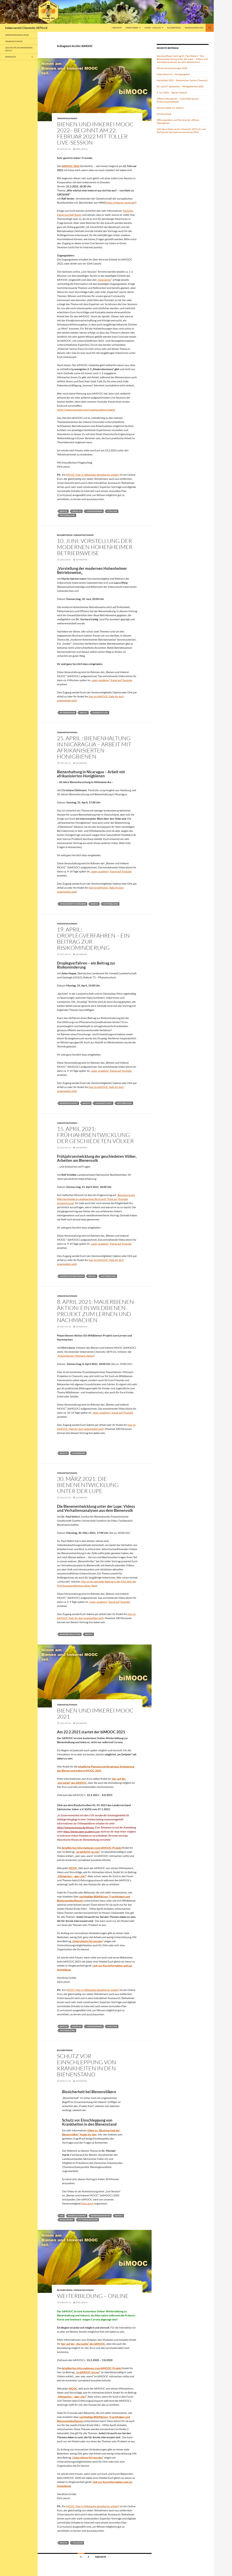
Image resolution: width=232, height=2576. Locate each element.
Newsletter (104, 279)
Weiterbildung (67, 515)
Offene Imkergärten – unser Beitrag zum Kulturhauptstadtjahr (178, 100)
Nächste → (102, 2556)
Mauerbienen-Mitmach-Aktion (76, 1355)
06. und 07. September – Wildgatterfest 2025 (180, 86)
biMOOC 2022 (71, 166)
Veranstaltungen (67, 118)
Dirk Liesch (81, 149)
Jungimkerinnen (94, 511)
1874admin (81, 559)
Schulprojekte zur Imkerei (170, 107)
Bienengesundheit (69, 1103)
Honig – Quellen (153, 28)
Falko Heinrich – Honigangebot (173, 74)
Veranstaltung (100, 712)
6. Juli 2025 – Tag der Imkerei (172, 92)
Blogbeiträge (174, 28)
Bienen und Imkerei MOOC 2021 (95, 1713)
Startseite (117, 28)
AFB (61, 2216)
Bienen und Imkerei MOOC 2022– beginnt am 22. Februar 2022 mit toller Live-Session (95, 133)
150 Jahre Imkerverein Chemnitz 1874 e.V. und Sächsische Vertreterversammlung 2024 (181, 131)
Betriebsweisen (67, 712)
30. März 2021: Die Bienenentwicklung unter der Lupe (88, 1484)
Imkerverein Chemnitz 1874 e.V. (26, 28)
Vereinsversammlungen (17, 35)
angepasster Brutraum (72, 1276)
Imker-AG (76, 511)
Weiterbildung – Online (93, 2295)
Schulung (112, 511)
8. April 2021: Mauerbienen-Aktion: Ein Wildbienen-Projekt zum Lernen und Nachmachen (96, 1310)
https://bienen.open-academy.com (81, 1831)
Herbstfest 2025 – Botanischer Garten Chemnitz (182, 80)
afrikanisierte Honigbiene (73, 904)
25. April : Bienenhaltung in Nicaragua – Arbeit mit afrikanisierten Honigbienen (94, 747)
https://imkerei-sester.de (120, 202)
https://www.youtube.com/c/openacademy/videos (86, 409)
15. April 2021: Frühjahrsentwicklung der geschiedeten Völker (95, 1134)
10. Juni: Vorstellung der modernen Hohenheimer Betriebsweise (94, 546)
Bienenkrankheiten (100, 2216)
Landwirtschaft (103, 1103)
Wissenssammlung (194, 28)
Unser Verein (132, 28)
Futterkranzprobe (88, 2220)
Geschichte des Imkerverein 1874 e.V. (18, 49)
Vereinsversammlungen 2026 (172, 68)
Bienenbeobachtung (70, 1634)
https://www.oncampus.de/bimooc (75, 1827)
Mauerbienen (78, 1453)
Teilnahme (77, 2543)
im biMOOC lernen (87, 1851)
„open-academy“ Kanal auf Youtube (111, 680)
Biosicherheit (66, 2220)
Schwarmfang (164, 113)
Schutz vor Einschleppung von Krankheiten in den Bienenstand (86, 2065)
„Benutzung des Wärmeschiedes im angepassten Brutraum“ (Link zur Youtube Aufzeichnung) (96, 1199)
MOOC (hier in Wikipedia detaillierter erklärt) (92, 474)
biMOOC (63, 511)
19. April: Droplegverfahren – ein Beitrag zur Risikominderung (93, 938)
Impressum (10, 57)
